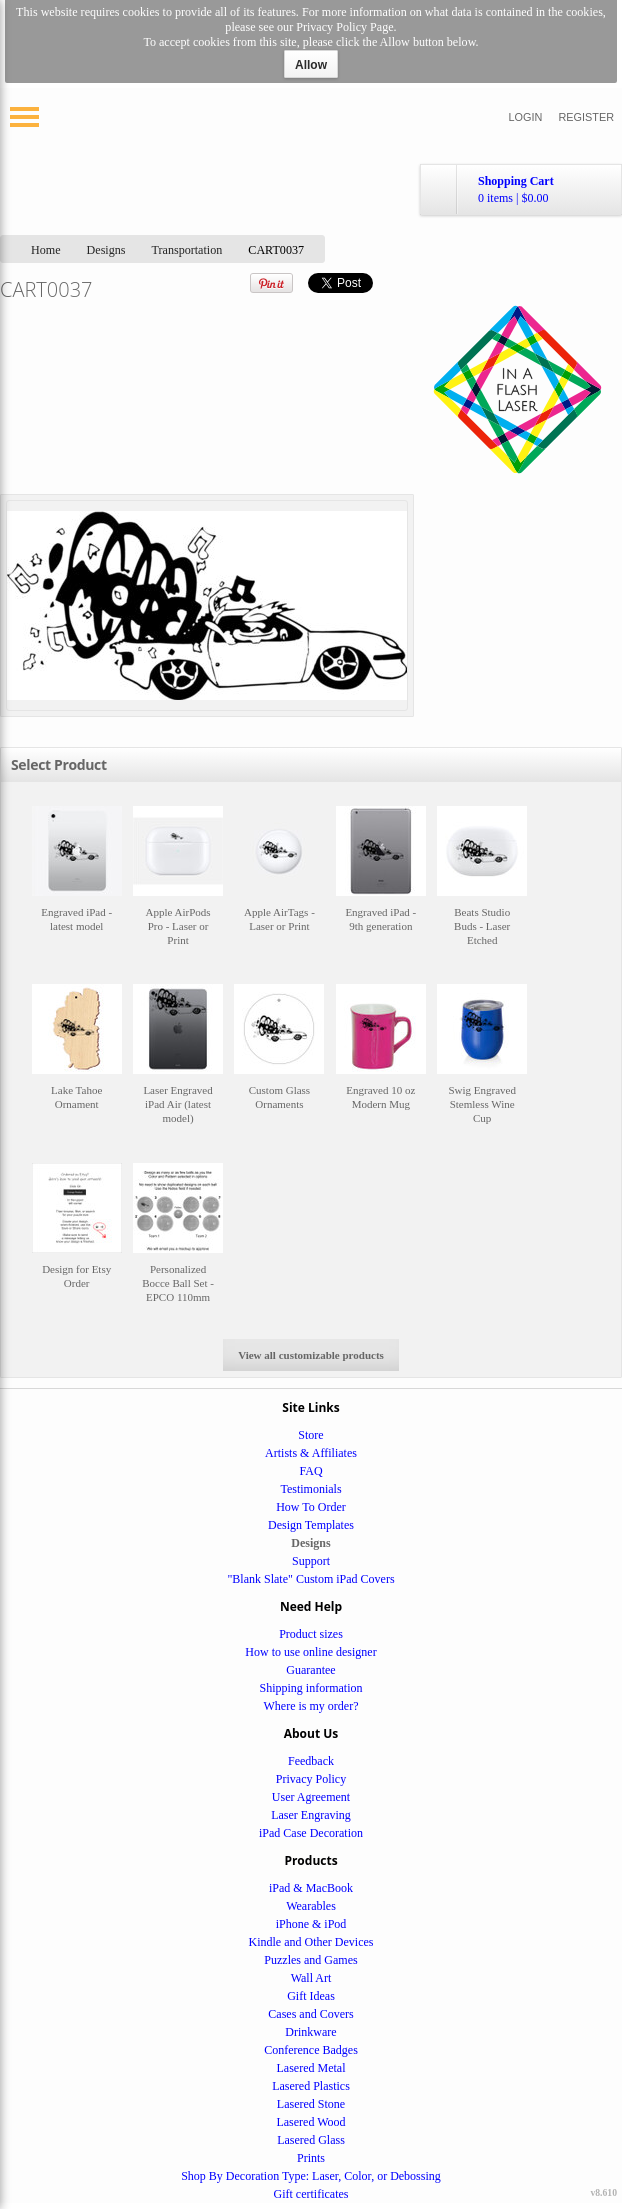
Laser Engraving (311, 1815)
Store (310, 1435)
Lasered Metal (311, 2068)
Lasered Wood (310, 2122)
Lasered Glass (311, 2140)
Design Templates (311, 1525)
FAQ (310, 1471)
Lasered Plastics (311, 2086)
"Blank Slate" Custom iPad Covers (310, 1579)
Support (311, 1561)
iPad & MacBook (311, 1888)
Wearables (311, 1906)
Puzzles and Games (310, 1960)
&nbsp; (77, 885)
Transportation (187, 250)
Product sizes (311, 1634)
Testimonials (310, 1489)
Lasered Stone (311, 2104)
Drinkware (310, 2032)
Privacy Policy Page (344, 27)
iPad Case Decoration (311, 1833)
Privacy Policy (311, 1779)
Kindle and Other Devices (311, 1942)
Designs (106, 250)
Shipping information (311, 1688)
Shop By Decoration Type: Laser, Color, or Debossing (311, 2176)
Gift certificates (311, 2194)
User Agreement (311, 1797)
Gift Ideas (311, 1996)
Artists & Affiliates (311, 1453)
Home (46, 250)
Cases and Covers (310, 2014)
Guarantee (310, 1670)
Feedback (311, 1761)
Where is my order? (311, 1706)
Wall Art (311, 1978)
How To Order (311, 1507)
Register (586, 117)
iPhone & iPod (311, 1924)
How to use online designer (310, 1652)
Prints (311, 2158)
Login (526, 117)
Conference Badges (311, 2050)
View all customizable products (311, 1355)
